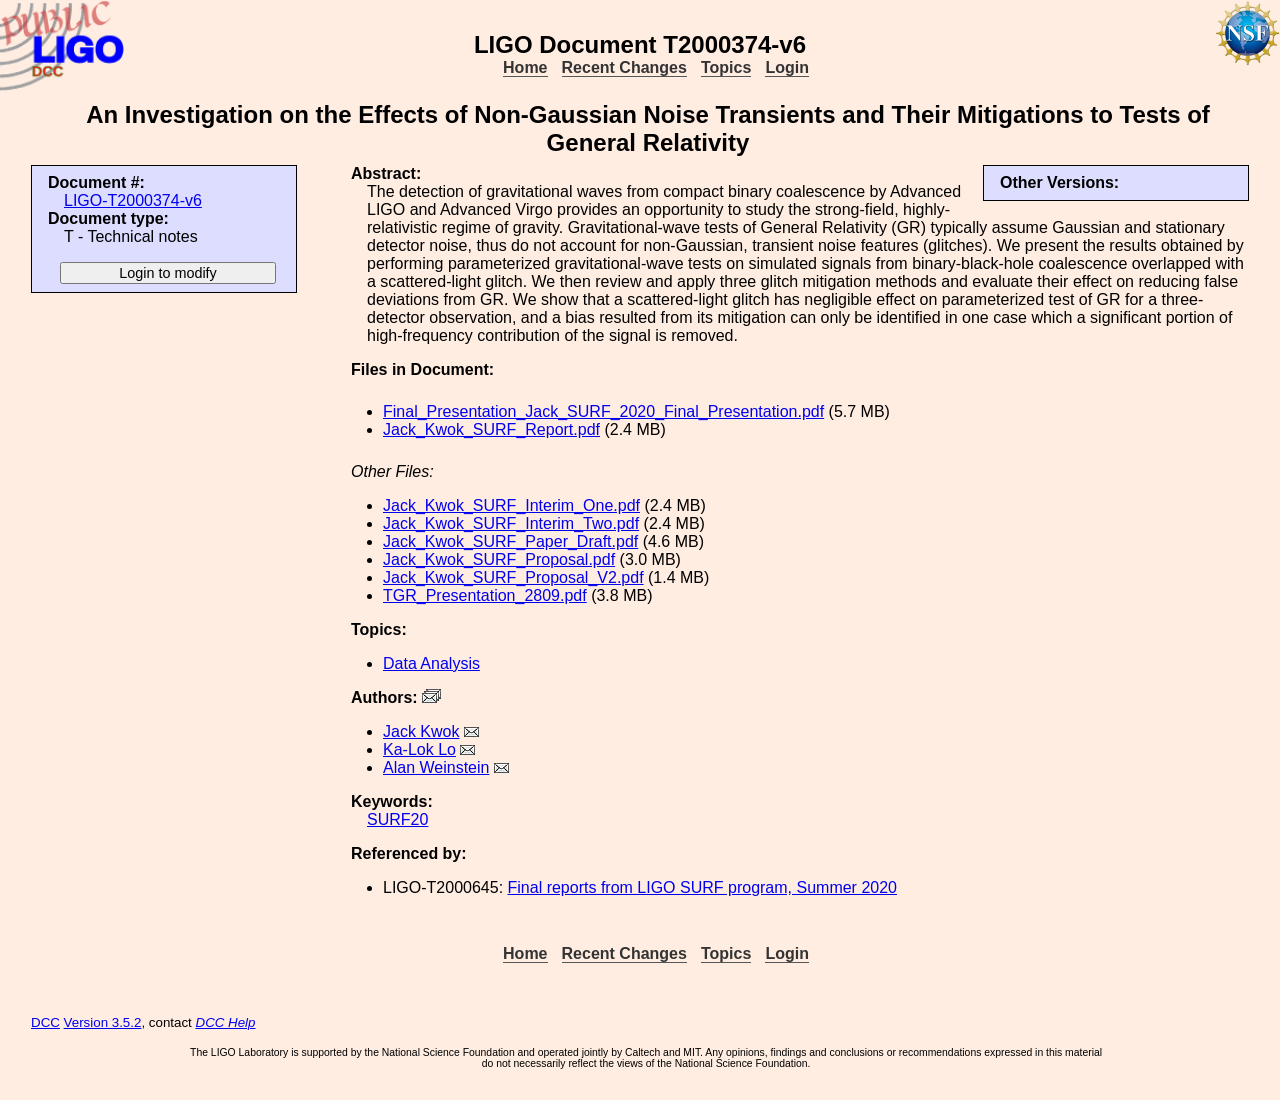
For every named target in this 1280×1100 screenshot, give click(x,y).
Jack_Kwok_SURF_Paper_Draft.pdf (510, 541)
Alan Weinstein (436, 767)
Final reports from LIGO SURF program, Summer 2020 (702, 887)
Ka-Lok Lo (419, 749)
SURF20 (397, 819)
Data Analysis (431, 663)
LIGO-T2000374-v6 (133, 200)
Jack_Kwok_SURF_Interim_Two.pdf (511, 523)
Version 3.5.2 (103, 1022)
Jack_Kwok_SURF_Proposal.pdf (499, 559)
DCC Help (226, 1022)
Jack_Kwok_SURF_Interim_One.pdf (511, 505)
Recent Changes (624, 67)
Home (525, 67)
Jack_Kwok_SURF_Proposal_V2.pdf (513, 577)
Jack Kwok (421, 731)
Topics (726, 67)
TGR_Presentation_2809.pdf (485, 595)
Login (787, 67)
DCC (45, 1022)
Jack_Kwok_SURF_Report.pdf (491, 429)
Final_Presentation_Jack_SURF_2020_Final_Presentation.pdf (603, 411)
